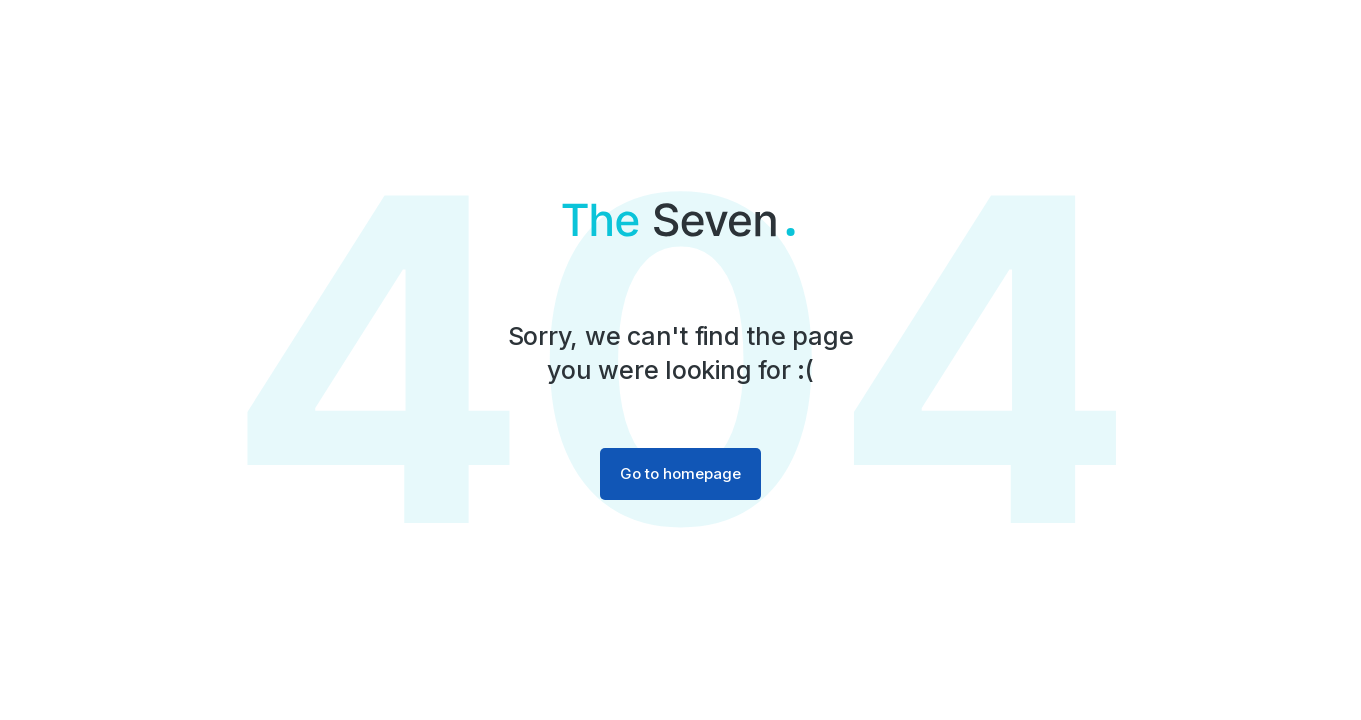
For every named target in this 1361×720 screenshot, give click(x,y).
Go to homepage (680, 473)
